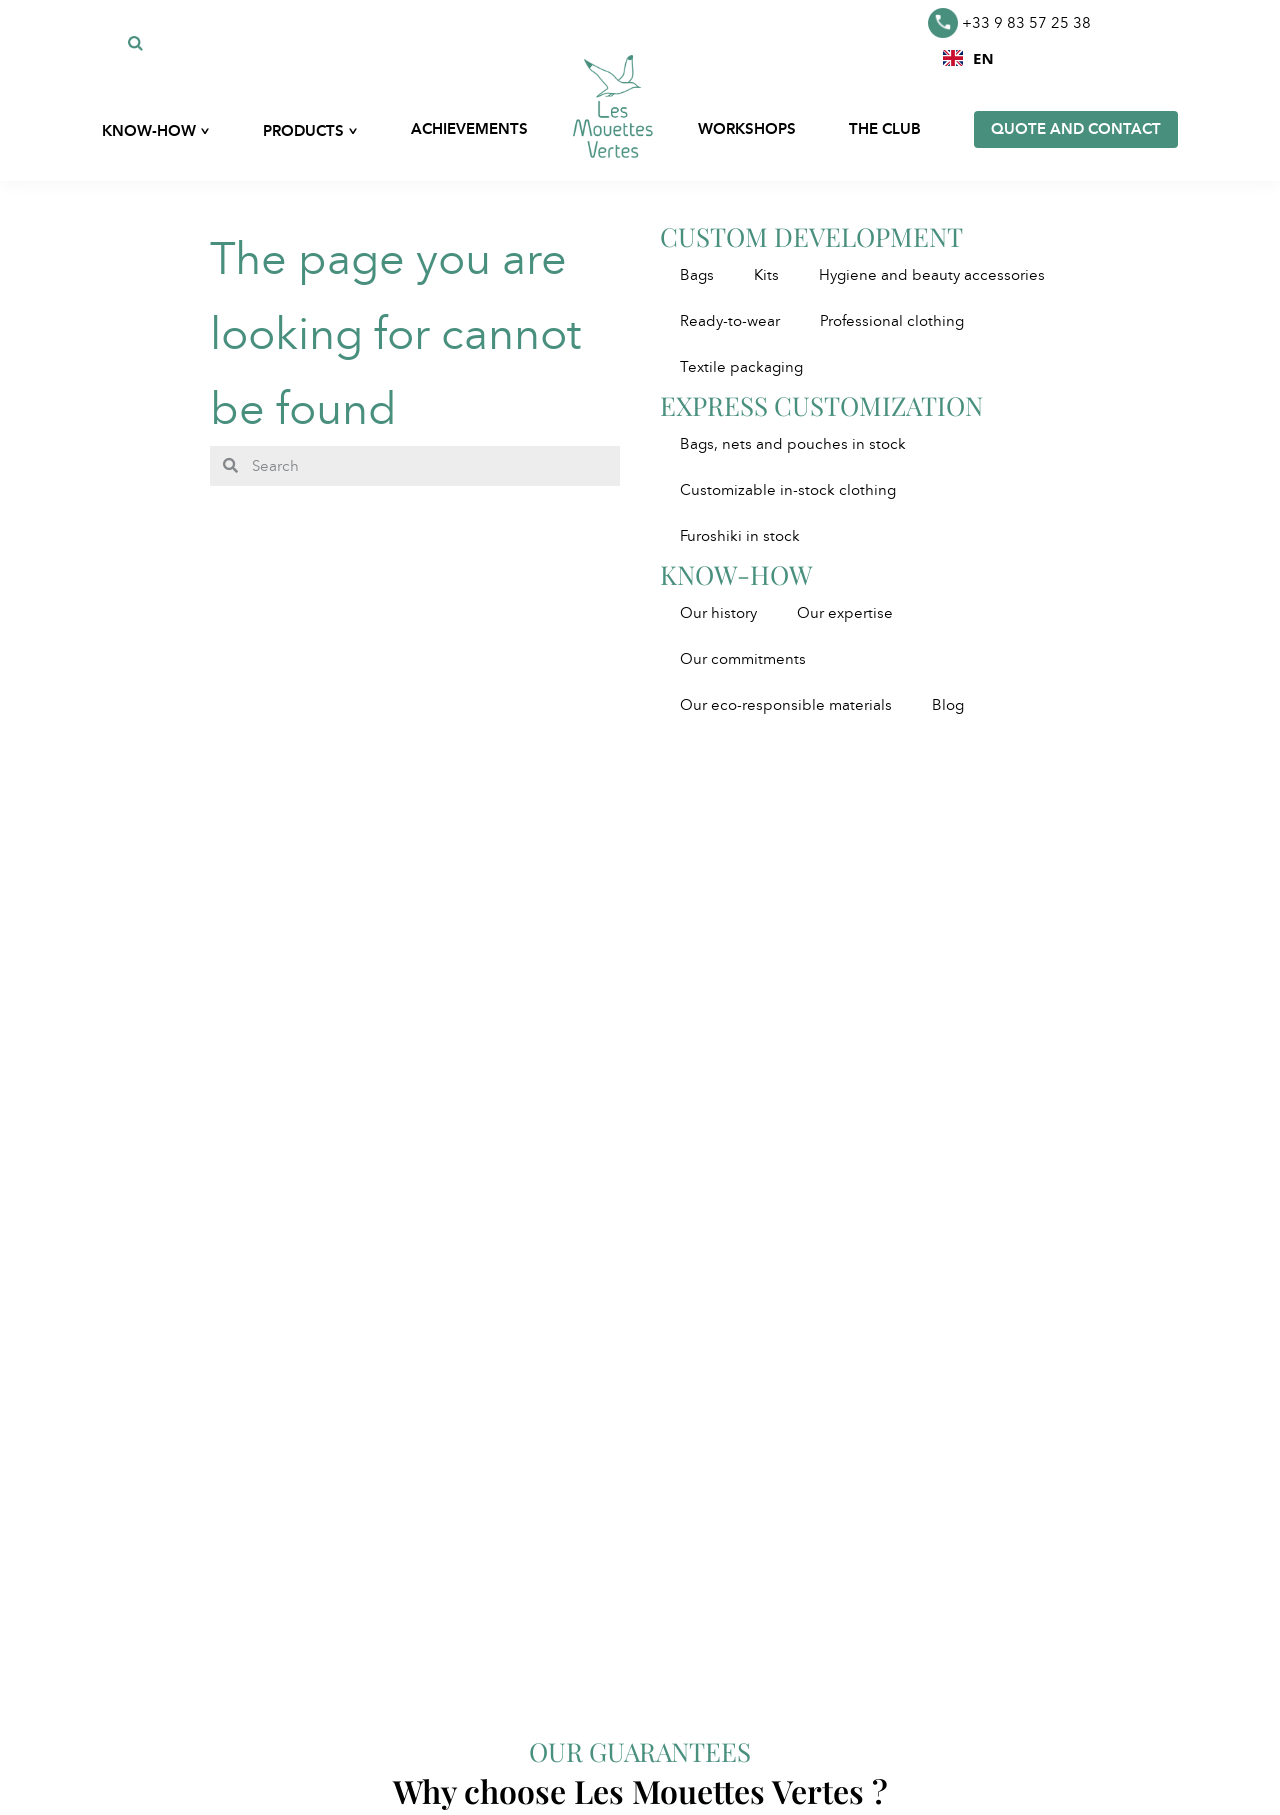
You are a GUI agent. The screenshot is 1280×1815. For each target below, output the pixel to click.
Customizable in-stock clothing (788, 490)
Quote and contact (1076, 129)
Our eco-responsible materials (786, 705)
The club (885, 129)
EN (968, 58)
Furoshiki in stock (740, 536)
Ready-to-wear (730, 321)
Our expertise (845, 613)
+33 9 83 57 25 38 (1009, 23)
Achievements (469, 129)
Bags (697, 275)
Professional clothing (892, 321)
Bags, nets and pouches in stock (793, 444)
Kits (766, 275)
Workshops (747, 129)
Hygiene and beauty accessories (932, 275)
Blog (948, 705)
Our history (718, 613)
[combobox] (968, 58)
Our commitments (743, 659)
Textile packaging (741, 367)
